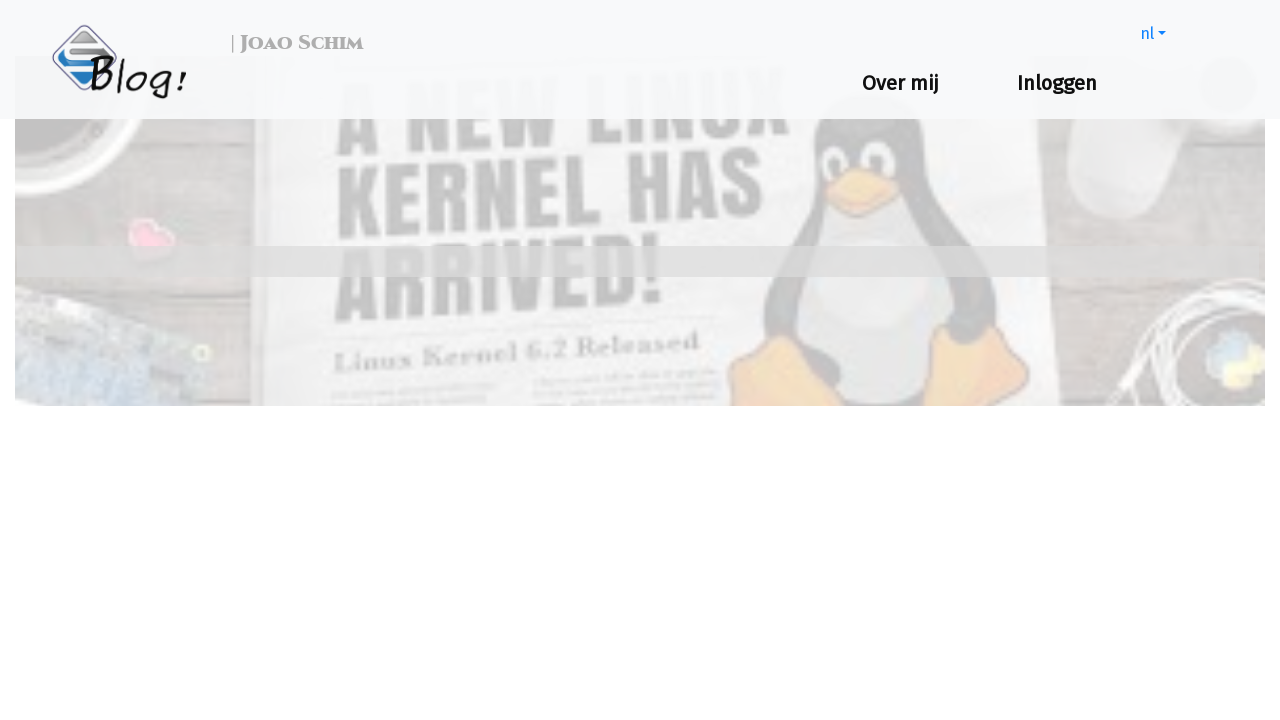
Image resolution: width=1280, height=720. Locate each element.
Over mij (900, 83)
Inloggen (1057, 83)
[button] (1153, 33)
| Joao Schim (291, 43)
